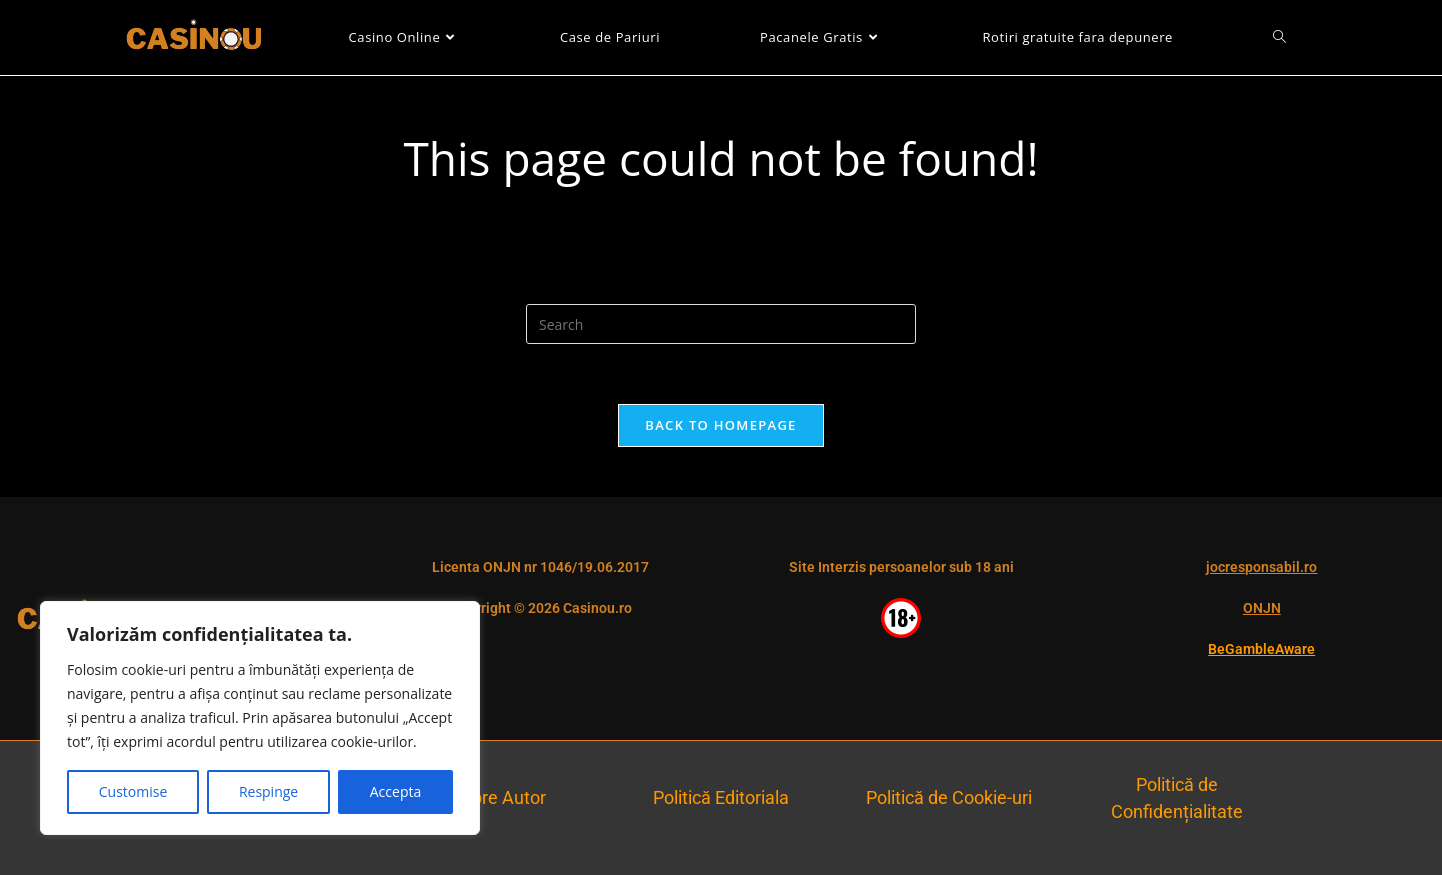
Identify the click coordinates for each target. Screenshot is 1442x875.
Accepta (395, 791)
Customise (133, 791)
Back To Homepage (720, 425)
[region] (260, 718)
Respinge (268, 791)
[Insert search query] (721, 324)
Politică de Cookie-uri (949, 798)
